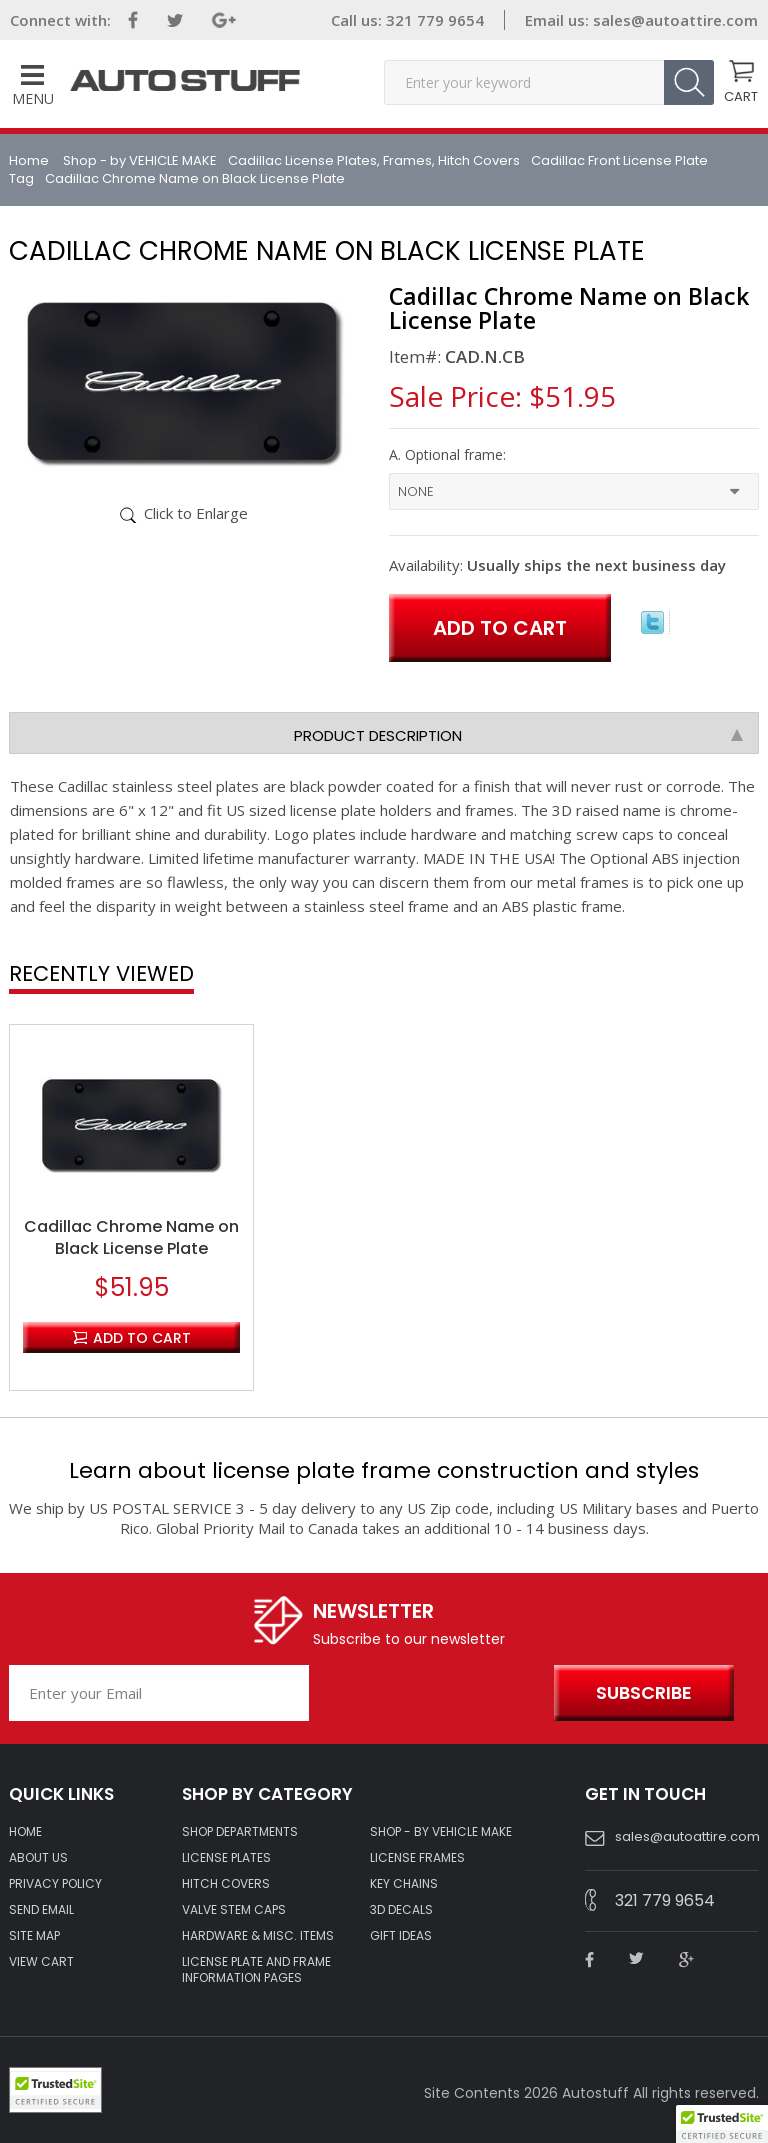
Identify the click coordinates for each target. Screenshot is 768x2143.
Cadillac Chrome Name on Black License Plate (131, 1238)
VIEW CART (41, 1962)
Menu (33, 86)
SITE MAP (34, 1936)
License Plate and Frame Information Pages (256, 1970)
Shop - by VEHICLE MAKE (140, 160)
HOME (25, 1832)
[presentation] (426, 1694)
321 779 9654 (433, 20)
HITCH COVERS (226, 1884)
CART (741, 95)
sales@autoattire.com (675, 20)
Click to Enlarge (196, 513)
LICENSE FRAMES (417, 1858)
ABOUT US (38, 1858)
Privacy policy (55, 1884)
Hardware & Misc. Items (258, 1936)
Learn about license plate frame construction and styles (384, 1470)
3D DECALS (401, 1910)
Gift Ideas (401, 1936)
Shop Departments (240, 1832)
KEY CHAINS (404, 1884)
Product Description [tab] (518, 735)
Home (30, 160)
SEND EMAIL (41, 1910)
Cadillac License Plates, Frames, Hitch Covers (374, 160)
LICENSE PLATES (226, 1858)
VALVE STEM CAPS (234, 1910)
